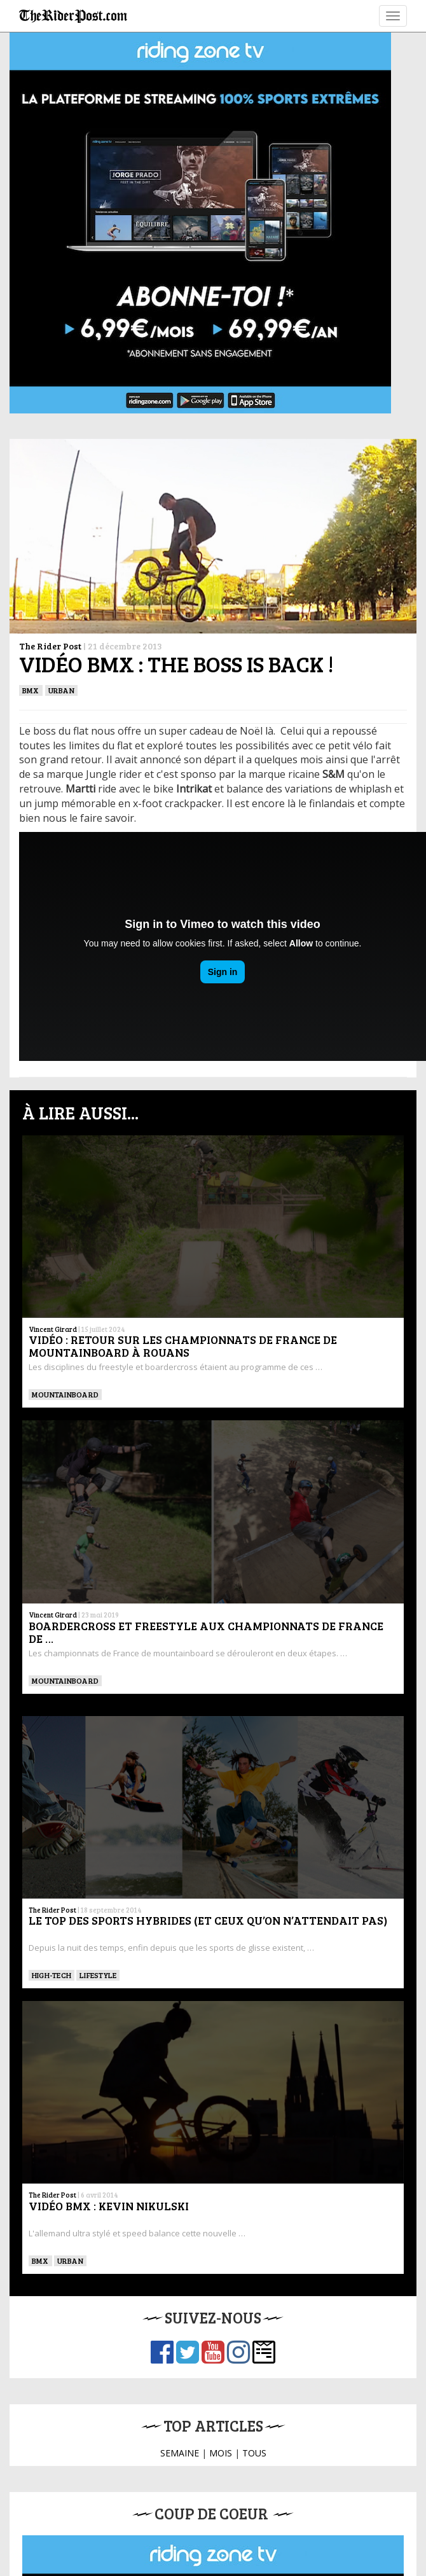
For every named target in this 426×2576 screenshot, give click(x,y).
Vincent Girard (53, 1329)
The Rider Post (50, 646)
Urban (61, 690)
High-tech (51, 1975)
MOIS (220, 2453)
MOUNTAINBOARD (65, 1394)
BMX (30, 690)
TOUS (254, 2453)
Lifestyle (97, 1975)
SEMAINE (179, 2453)
